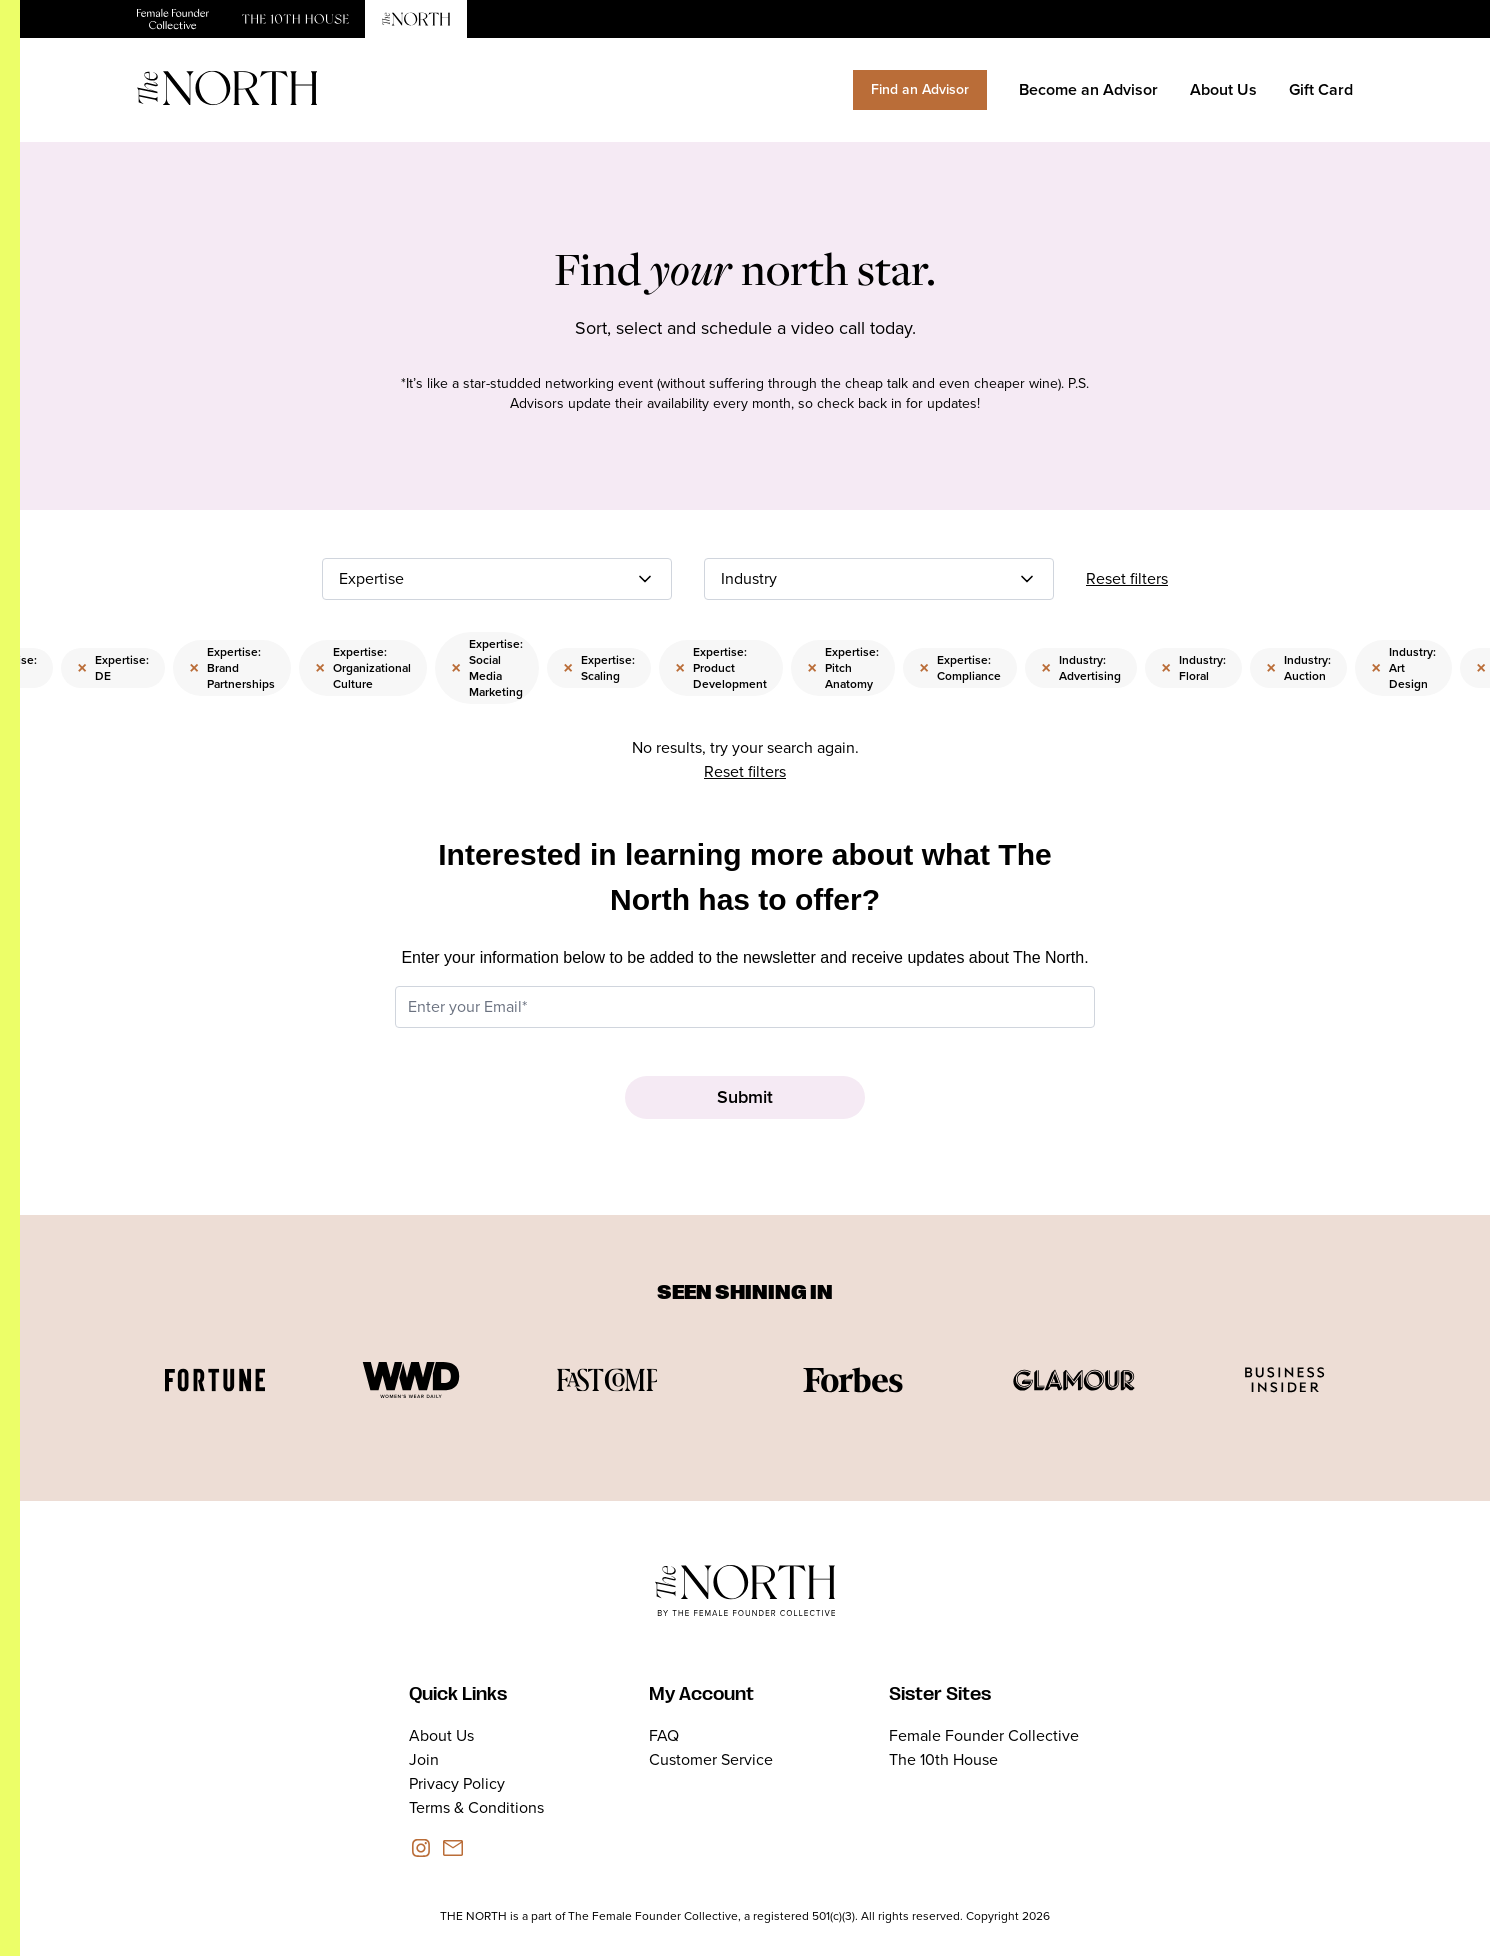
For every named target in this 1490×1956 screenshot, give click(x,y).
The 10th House (943, 1759)
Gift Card (1321, 89)
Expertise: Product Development (721, 668)
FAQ (664, 1735)
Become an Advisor (1088, 89)
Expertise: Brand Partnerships (232, 668)
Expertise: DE (113, 668)
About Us (1223, 89)
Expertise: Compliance (960, 668)
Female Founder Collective (984, 1735)
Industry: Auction (1298, 668)
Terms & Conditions (476, 1807)
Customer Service (711, 1759)
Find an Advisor (920, 89)
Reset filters (1127, 578)
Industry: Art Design (1403, 668)
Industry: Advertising (1081, 668)
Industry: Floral (1193, 668)
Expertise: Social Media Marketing (487, 668)
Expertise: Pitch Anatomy (843, 668)
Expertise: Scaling (599, 668)
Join (424, 1759)
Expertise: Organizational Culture (363, 668)
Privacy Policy (457, 1783)
